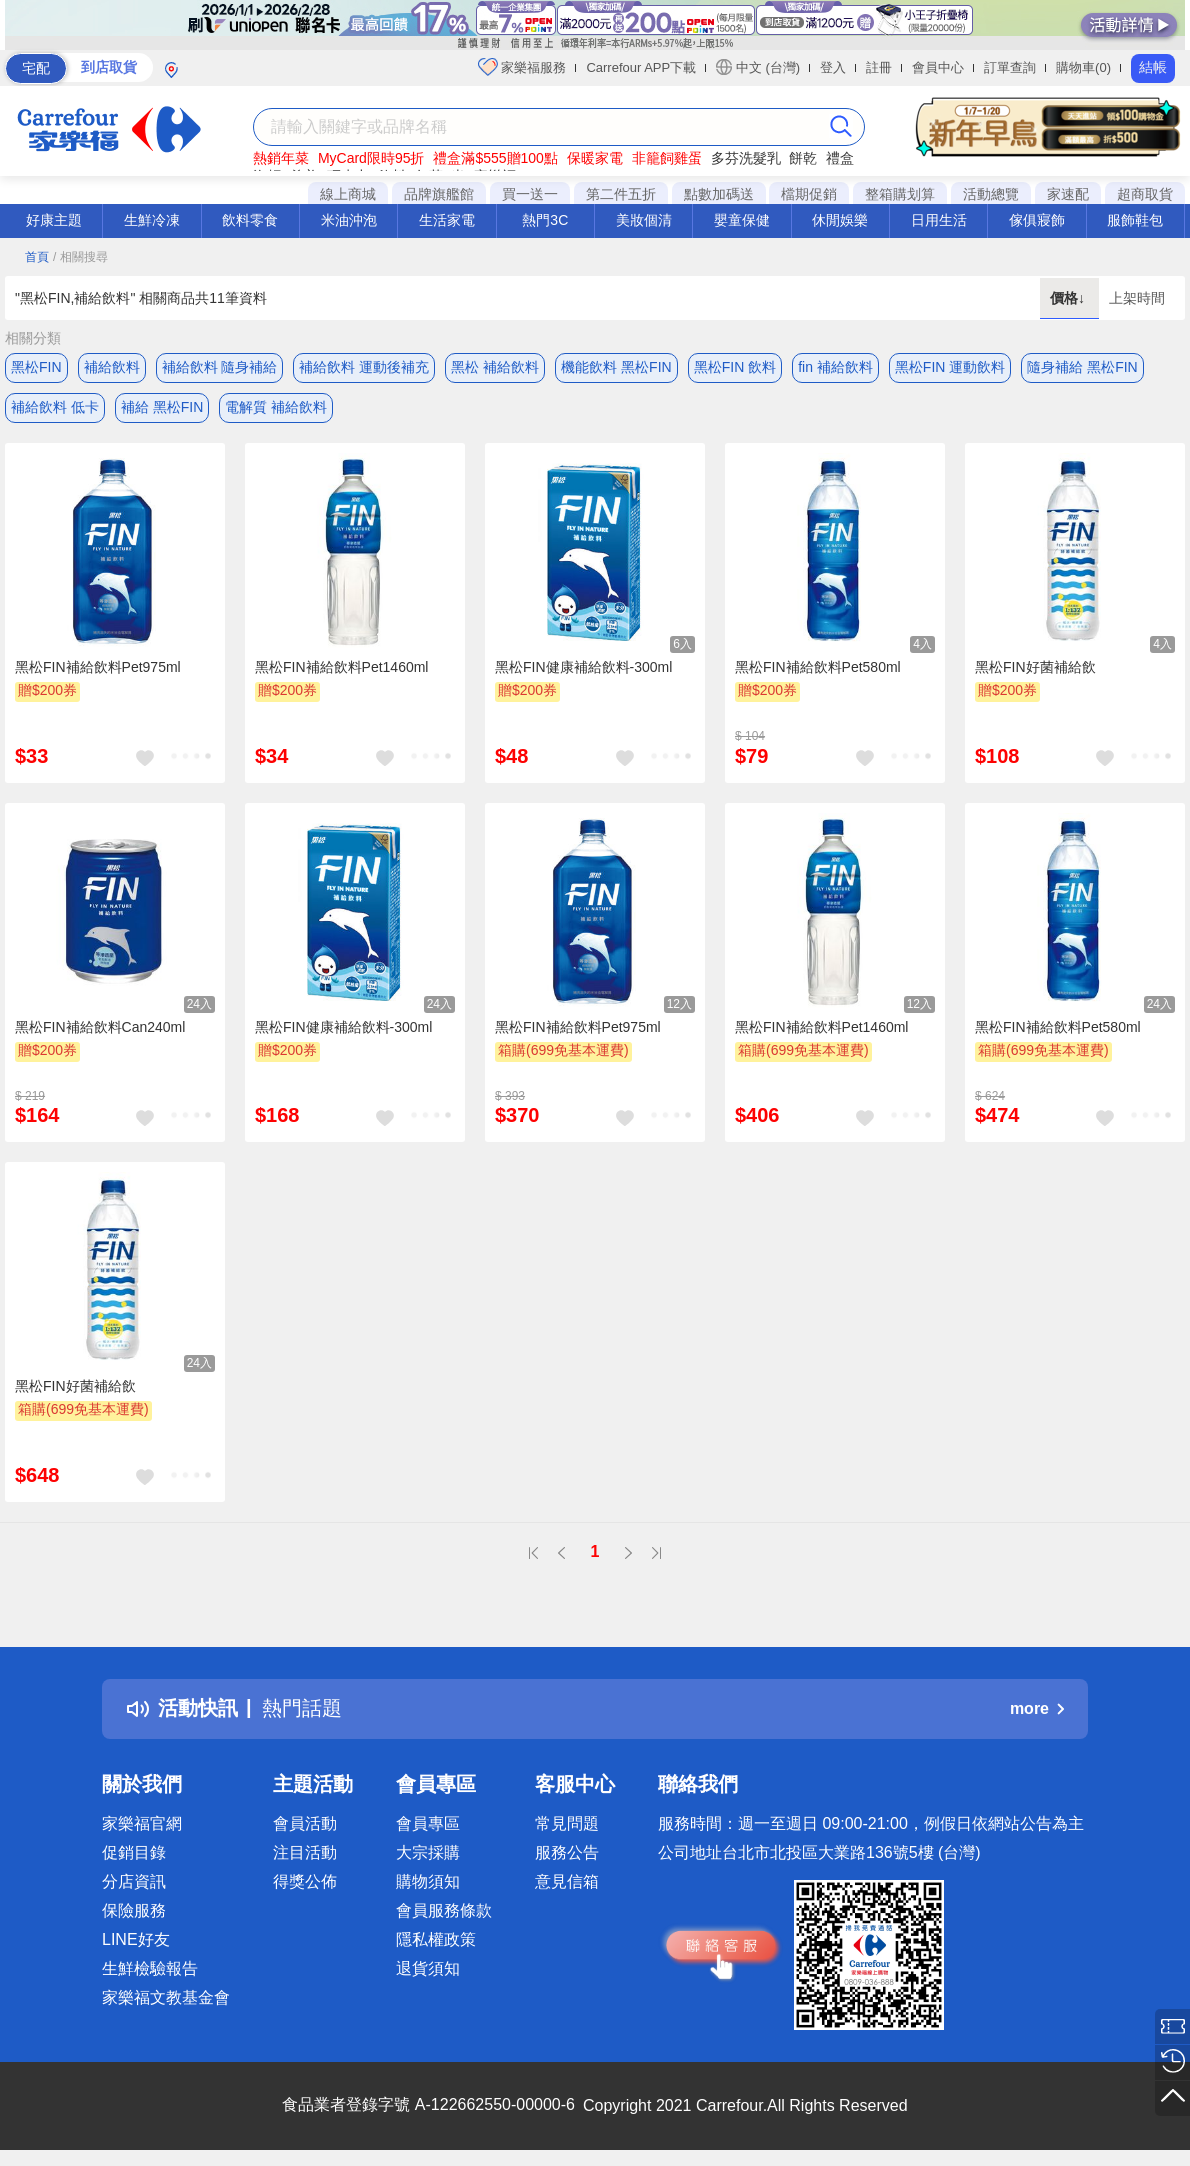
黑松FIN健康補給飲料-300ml (583, 667)
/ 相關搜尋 (80, 257)
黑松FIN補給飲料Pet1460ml (341, 667)
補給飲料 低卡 (55, 407)
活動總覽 (991, 194)
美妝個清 (644, 220)
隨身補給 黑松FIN (1082, 367)
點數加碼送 (719, 194)
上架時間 (1137, 298)
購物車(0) (1083, 67)
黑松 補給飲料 (495, 367)
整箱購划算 (900, 194)
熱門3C (545, 220)
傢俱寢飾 (1037, 220)
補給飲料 (112, 367)
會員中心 (938, 67)
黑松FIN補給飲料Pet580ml (818, 667)
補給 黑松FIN (162, 407)
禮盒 (840, 158)
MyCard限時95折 (371, 158)
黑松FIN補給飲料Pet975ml (98, 667)
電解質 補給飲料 (276, 407)
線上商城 (348, 194)
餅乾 (803, 158)
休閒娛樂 (840, 220)
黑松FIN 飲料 (735, 367)
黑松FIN (36, 367)
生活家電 (447, 220)
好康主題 (54, 220)
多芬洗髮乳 (746, 158)
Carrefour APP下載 (641, 67)
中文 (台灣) (758, 67)
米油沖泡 (349, 220)
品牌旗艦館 (439, 194)
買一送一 (530, 194)
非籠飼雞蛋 (667, 158)
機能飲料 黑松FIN (616, 367)
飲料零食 (250, 220)
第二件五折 (621, 194)
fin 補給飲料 (835, 367)
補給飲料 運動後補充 (364, 367)
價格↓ (1069, 298)
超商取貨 (1145, 194)
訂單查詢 (1010, 67)
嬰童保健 (742, 220)
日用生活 (939, 220)
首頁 (37, 257)
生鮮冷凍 (152, 220)
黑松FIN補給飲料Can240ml (100, 1027)
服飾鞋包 (1135, 220)
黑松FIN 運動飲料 (950, 367)
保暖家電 (595, 158)
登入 (833, 67)
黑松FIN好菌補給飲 (1035, 667)
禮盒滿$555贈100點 (495, 158)
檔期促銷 (809, 194)
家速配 (1068, 194)
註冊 (879, 67)
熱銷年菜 (281, 158)
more (1037, 1708)
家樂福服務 (522, 67)
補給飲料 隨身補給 (220, 367)
